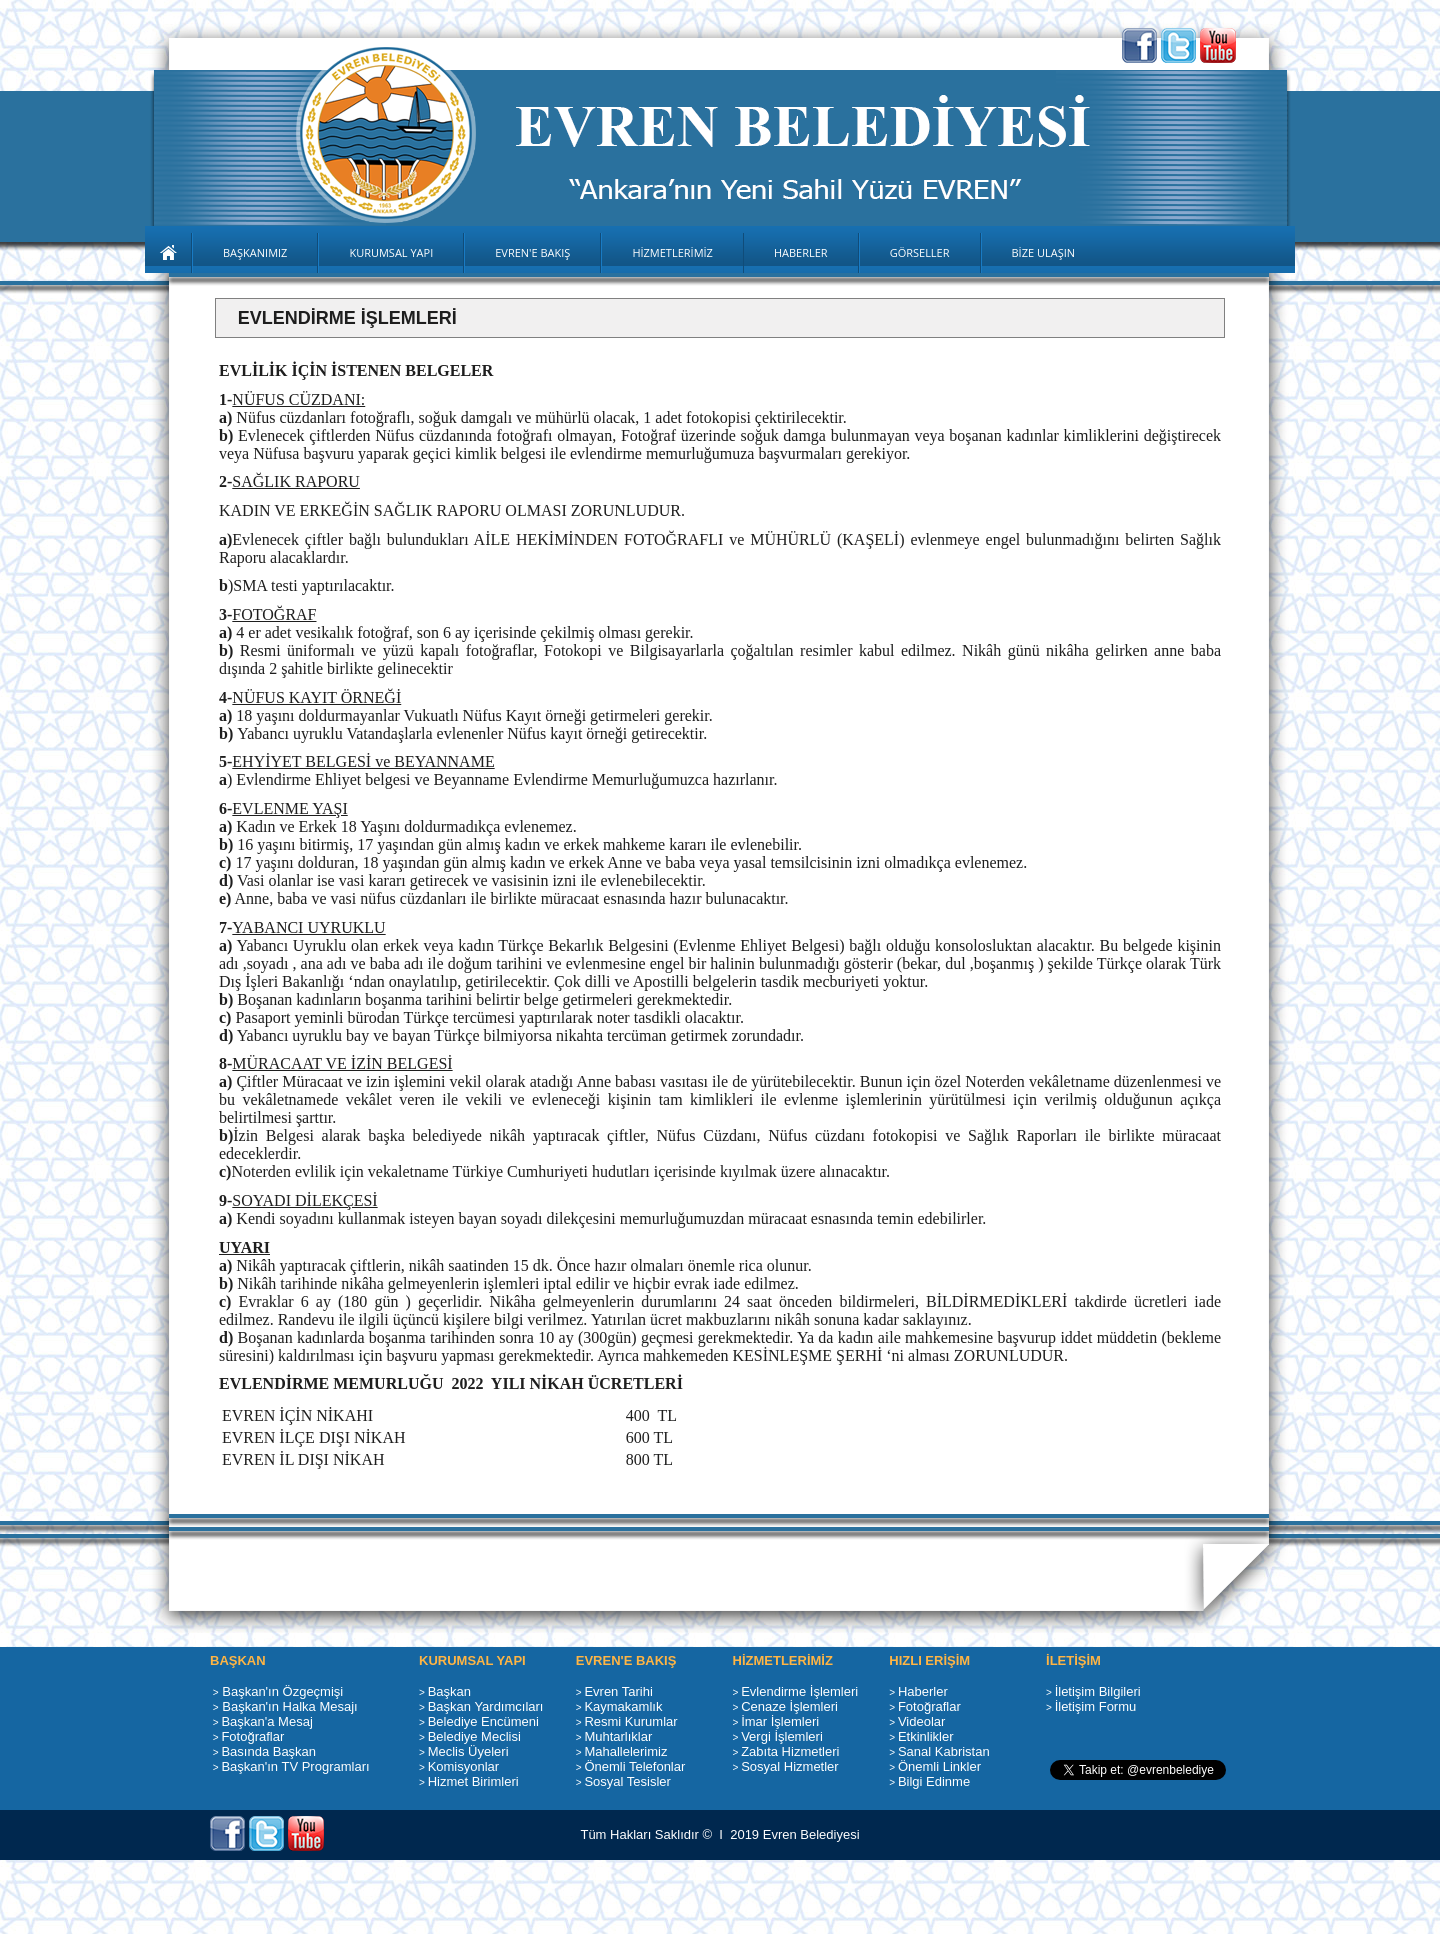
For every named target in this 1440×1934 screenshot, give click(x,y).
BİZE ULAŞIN (1044, 252)
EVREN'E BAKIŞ (532, 252)
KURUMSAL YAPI (391, 252)
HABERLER (801, 252)
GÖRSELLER (920, 252)
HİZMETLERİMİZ (672, 252)
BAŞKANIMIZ (255, 252)
